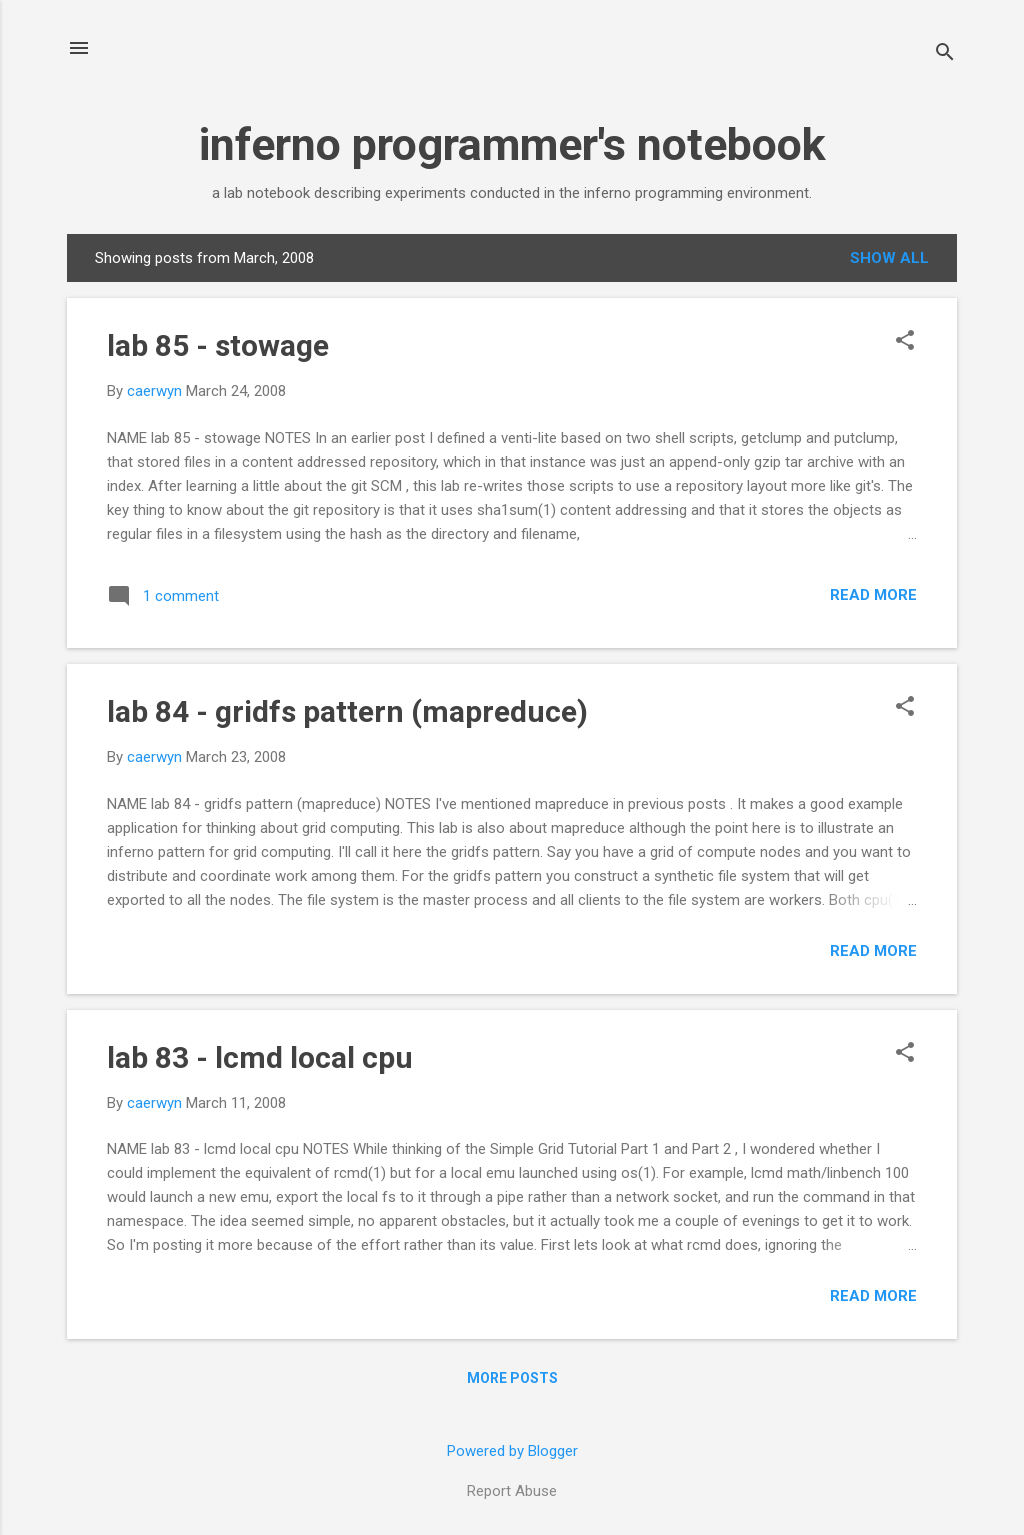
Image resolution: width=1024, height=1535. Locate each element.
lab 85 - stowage (218, 345)
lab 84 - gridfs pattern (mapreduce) (347, 711)
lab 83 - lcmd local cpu (260, 1057)
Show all (889, 258)
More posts (512, 1378)
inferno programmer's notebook (512, 144)
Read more (873, 595)
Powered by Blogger (512, 1451)
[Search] (945, 54)
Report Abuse (512, 1491)
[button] (905, 342)
